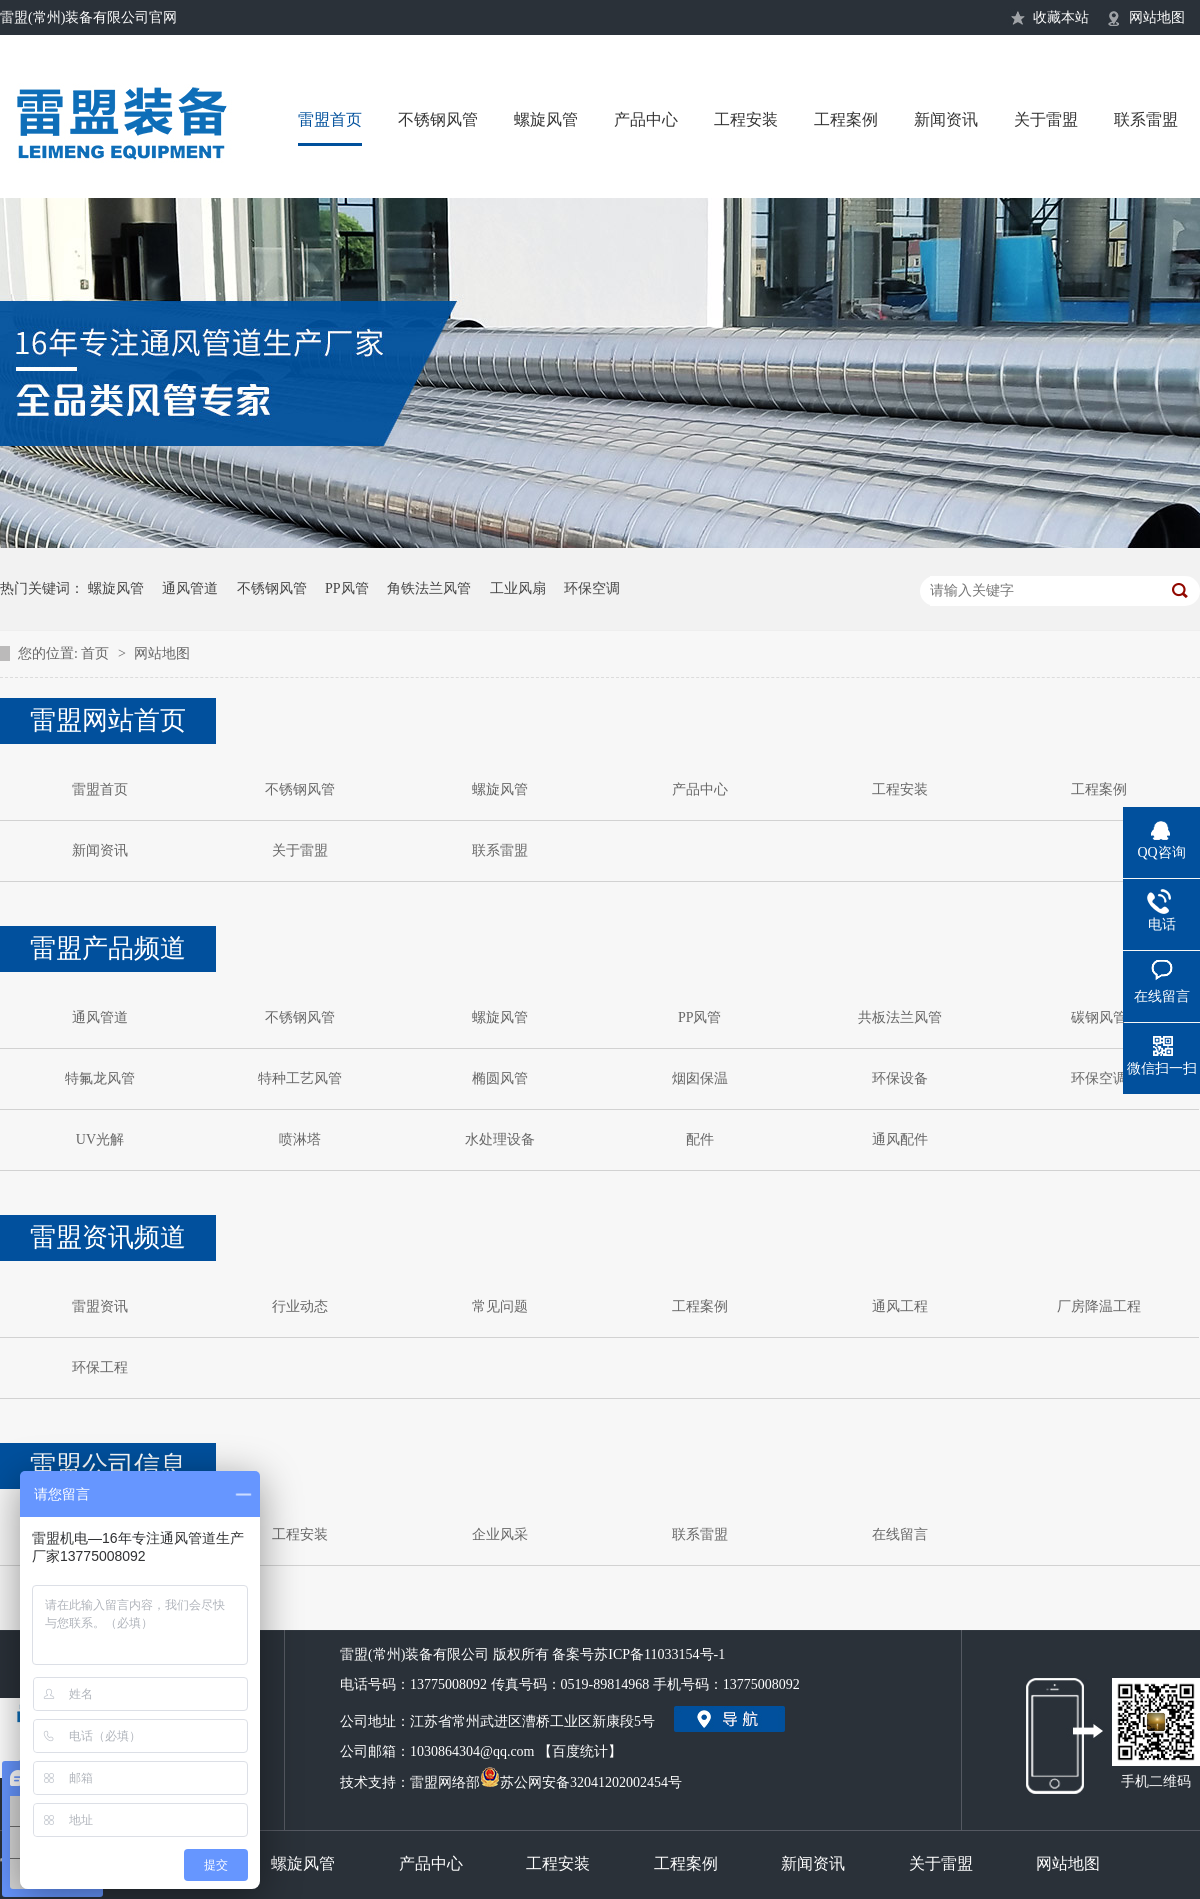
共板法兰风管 (900, 1017)
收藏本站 (1061, 17)
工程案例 (846, 119)
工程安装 (746, 119)
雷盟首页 (330, 119)
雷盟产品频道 (108, 948)
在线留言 (900, 1534)
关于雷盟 (1046, 119)
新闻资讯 (946, 119)
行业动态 (300, 1306)
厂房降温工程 (1099, 1306)
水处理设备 (500, 1139)
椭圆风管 (500, 1078)
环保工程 (100, 1367)
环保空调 (592, 588)
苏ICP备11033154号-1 (659, 1654)
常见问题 (500, 1306)
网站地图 (1157, 17)
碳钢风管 (1099, 1017)
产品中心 (646, 119)
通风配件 (900, 1139)
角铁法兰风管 (429, 588)
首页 (97, 653)
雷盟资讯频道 (108, 1237)
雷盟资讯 (100, 1306)
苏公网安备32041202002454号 (581, 1778)
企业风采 (500, 1534)
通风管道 (190, 588)
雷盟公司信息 (108, 1465)
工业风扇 (518, 588)
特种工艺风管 (300, 1078)
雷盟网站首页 (108, 720)
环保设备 (900, 1078)
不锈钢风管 (438, 119)
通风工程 (900, 1306)
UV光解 (100, 1139)
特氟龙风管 (100, 1078)
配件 (700, 1139)
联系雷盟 (1146, 119)
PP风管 (347, 588)
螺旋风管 (546, 119)
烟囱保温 (700, 1078)
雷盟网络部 (445, 1782)
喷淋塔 (300, 1139)
